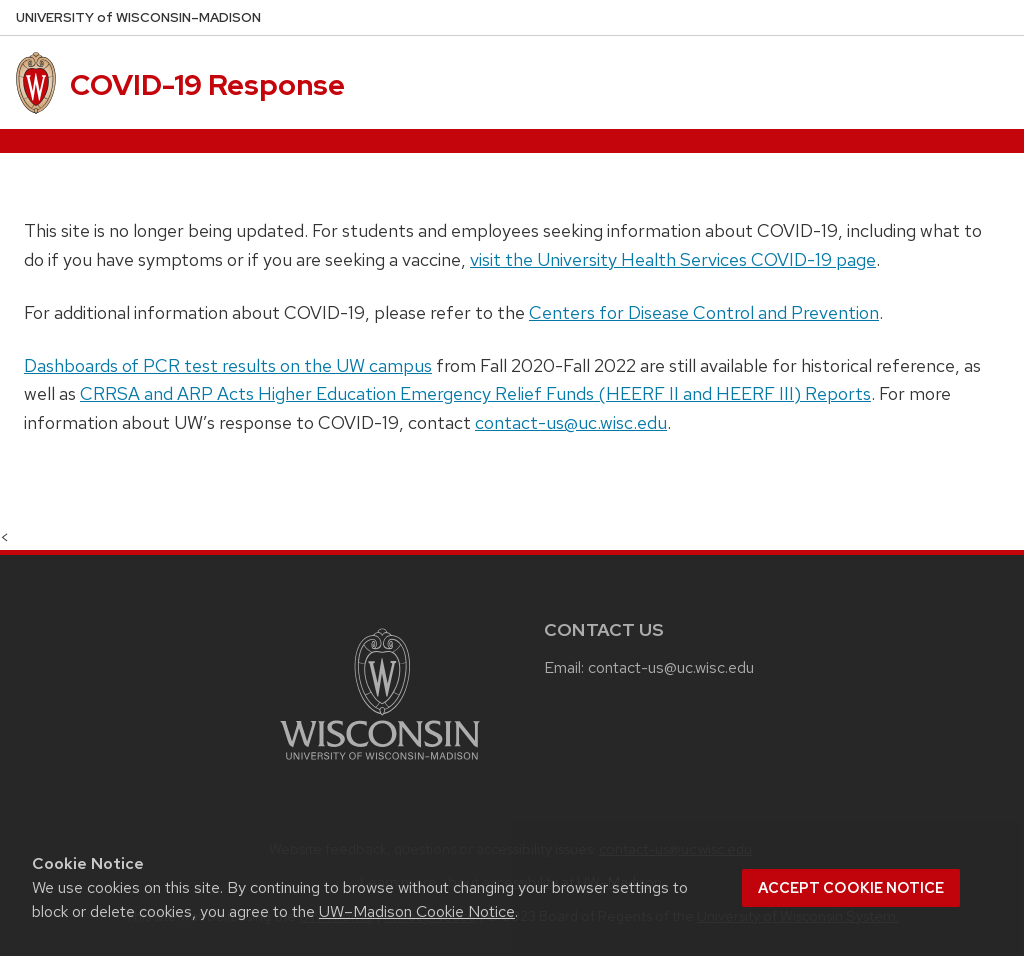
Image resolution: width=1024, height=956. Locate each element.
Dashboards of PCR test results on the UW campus (228, 365)
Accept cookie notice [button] (851, 888)
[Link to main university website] (380, 763)
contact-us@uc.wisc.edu (571, 422)
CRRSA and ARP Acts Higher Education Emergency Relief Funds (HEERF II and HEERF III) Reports (475, 393)
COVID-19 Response (207, 85)
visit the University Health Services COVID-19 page (673, 259)
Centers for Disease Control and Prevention (704, 312)
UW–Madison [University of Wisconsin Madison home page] (138, 17)
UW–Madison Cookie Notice (417, 911)
